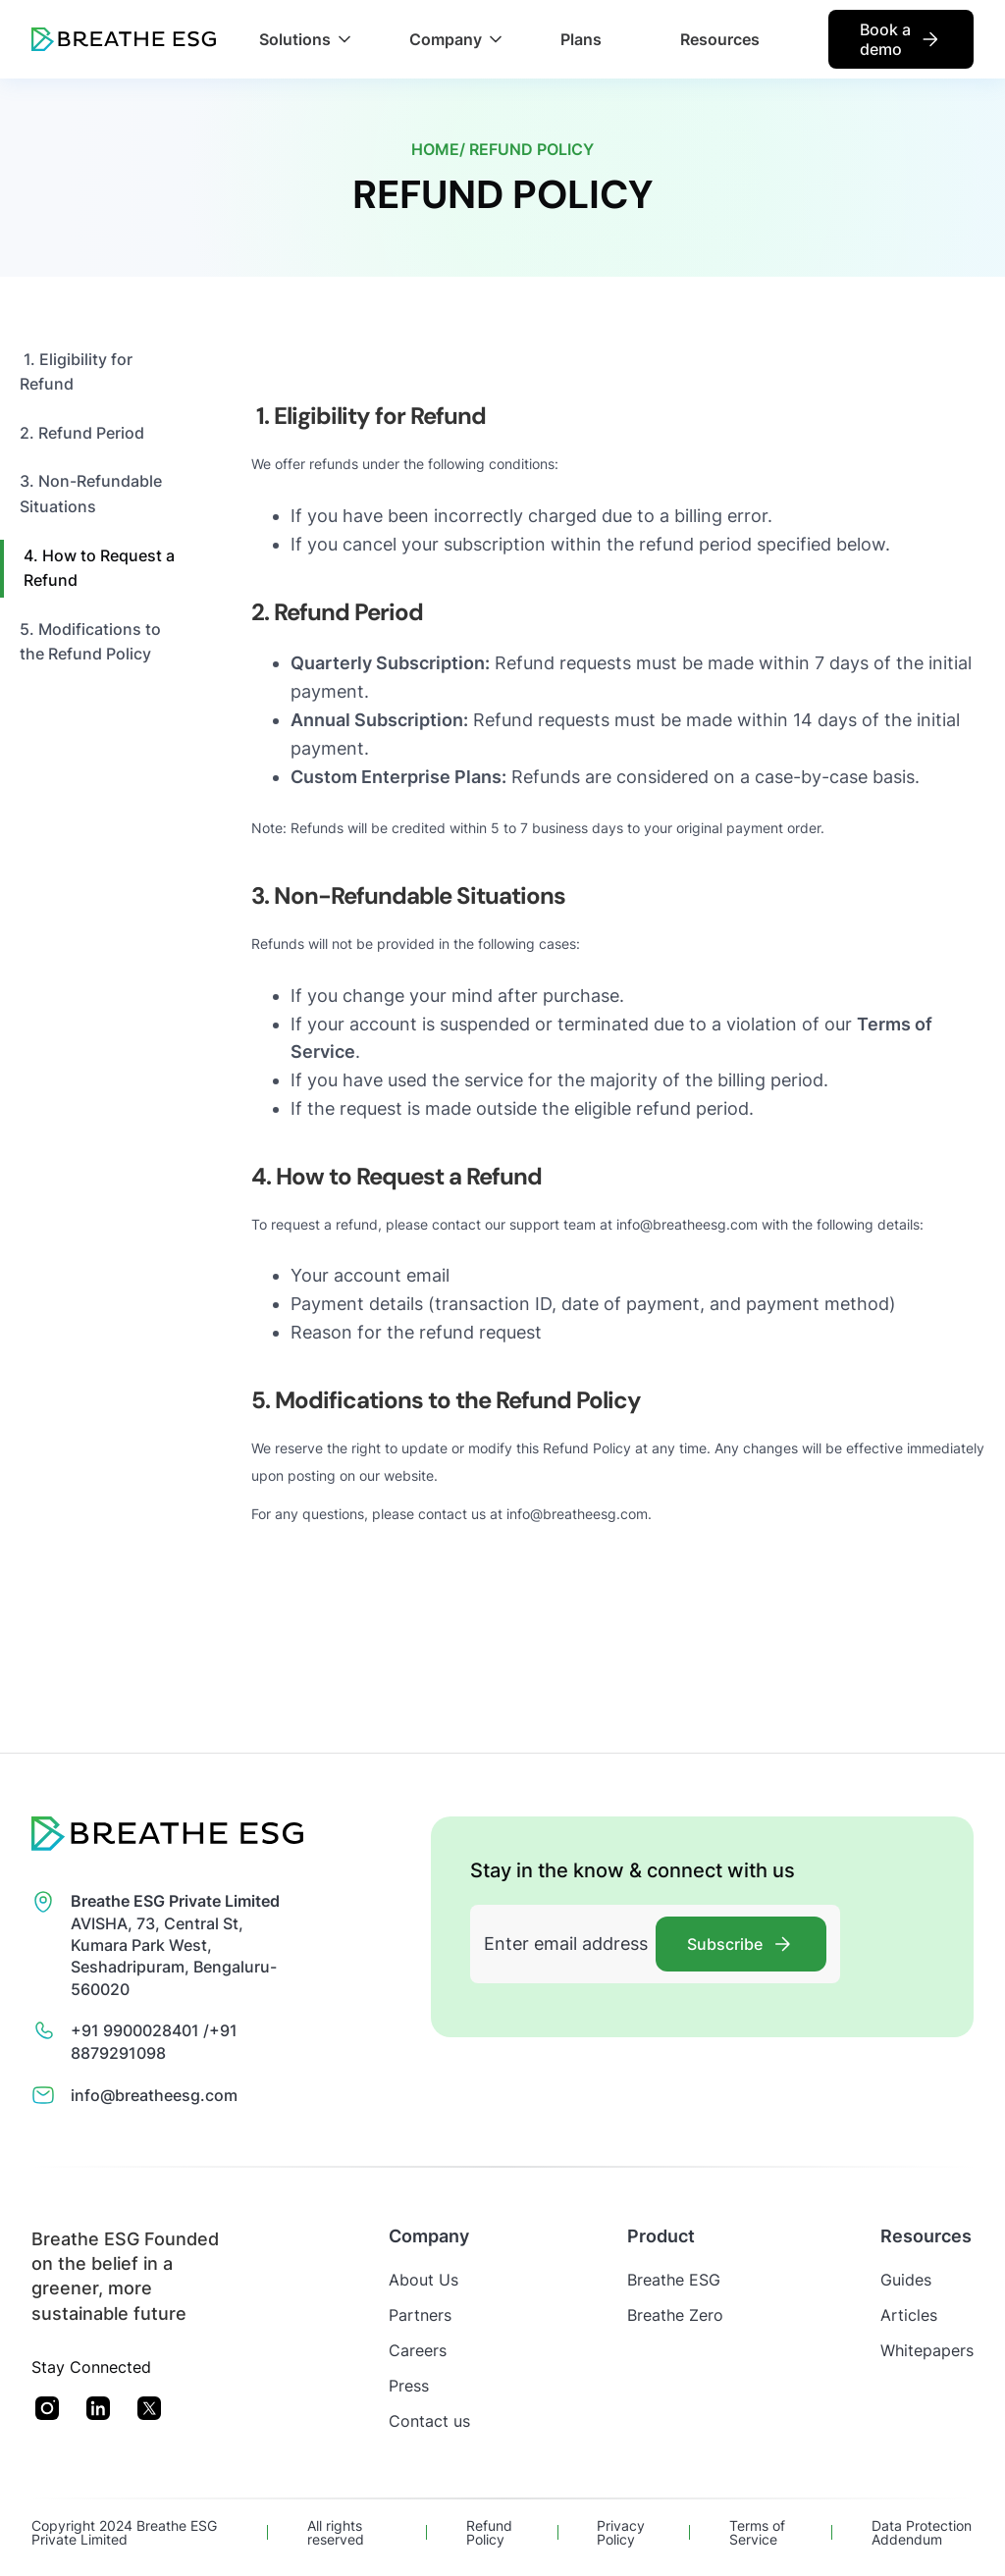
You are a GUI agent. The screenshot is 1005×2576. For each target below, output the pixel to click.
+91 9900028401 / (140, 2030)
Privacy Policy (621, 2533)
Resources (720, 39)
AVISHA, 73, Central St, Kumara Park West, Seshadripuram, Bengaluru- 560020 (175, 1945)
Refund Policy (489, 2533)
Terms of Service (757, 2533)
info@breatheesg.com (154, 2095)
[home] (123, 39)
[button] (304, 39)
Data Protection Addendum (922, 2533)
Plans (581, 39)
